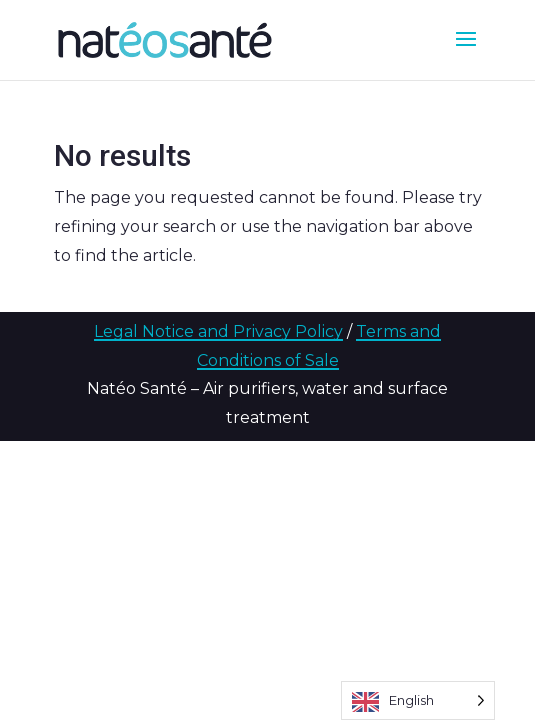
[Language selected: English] (418, 700)
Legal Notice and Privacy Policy (218, 331)
